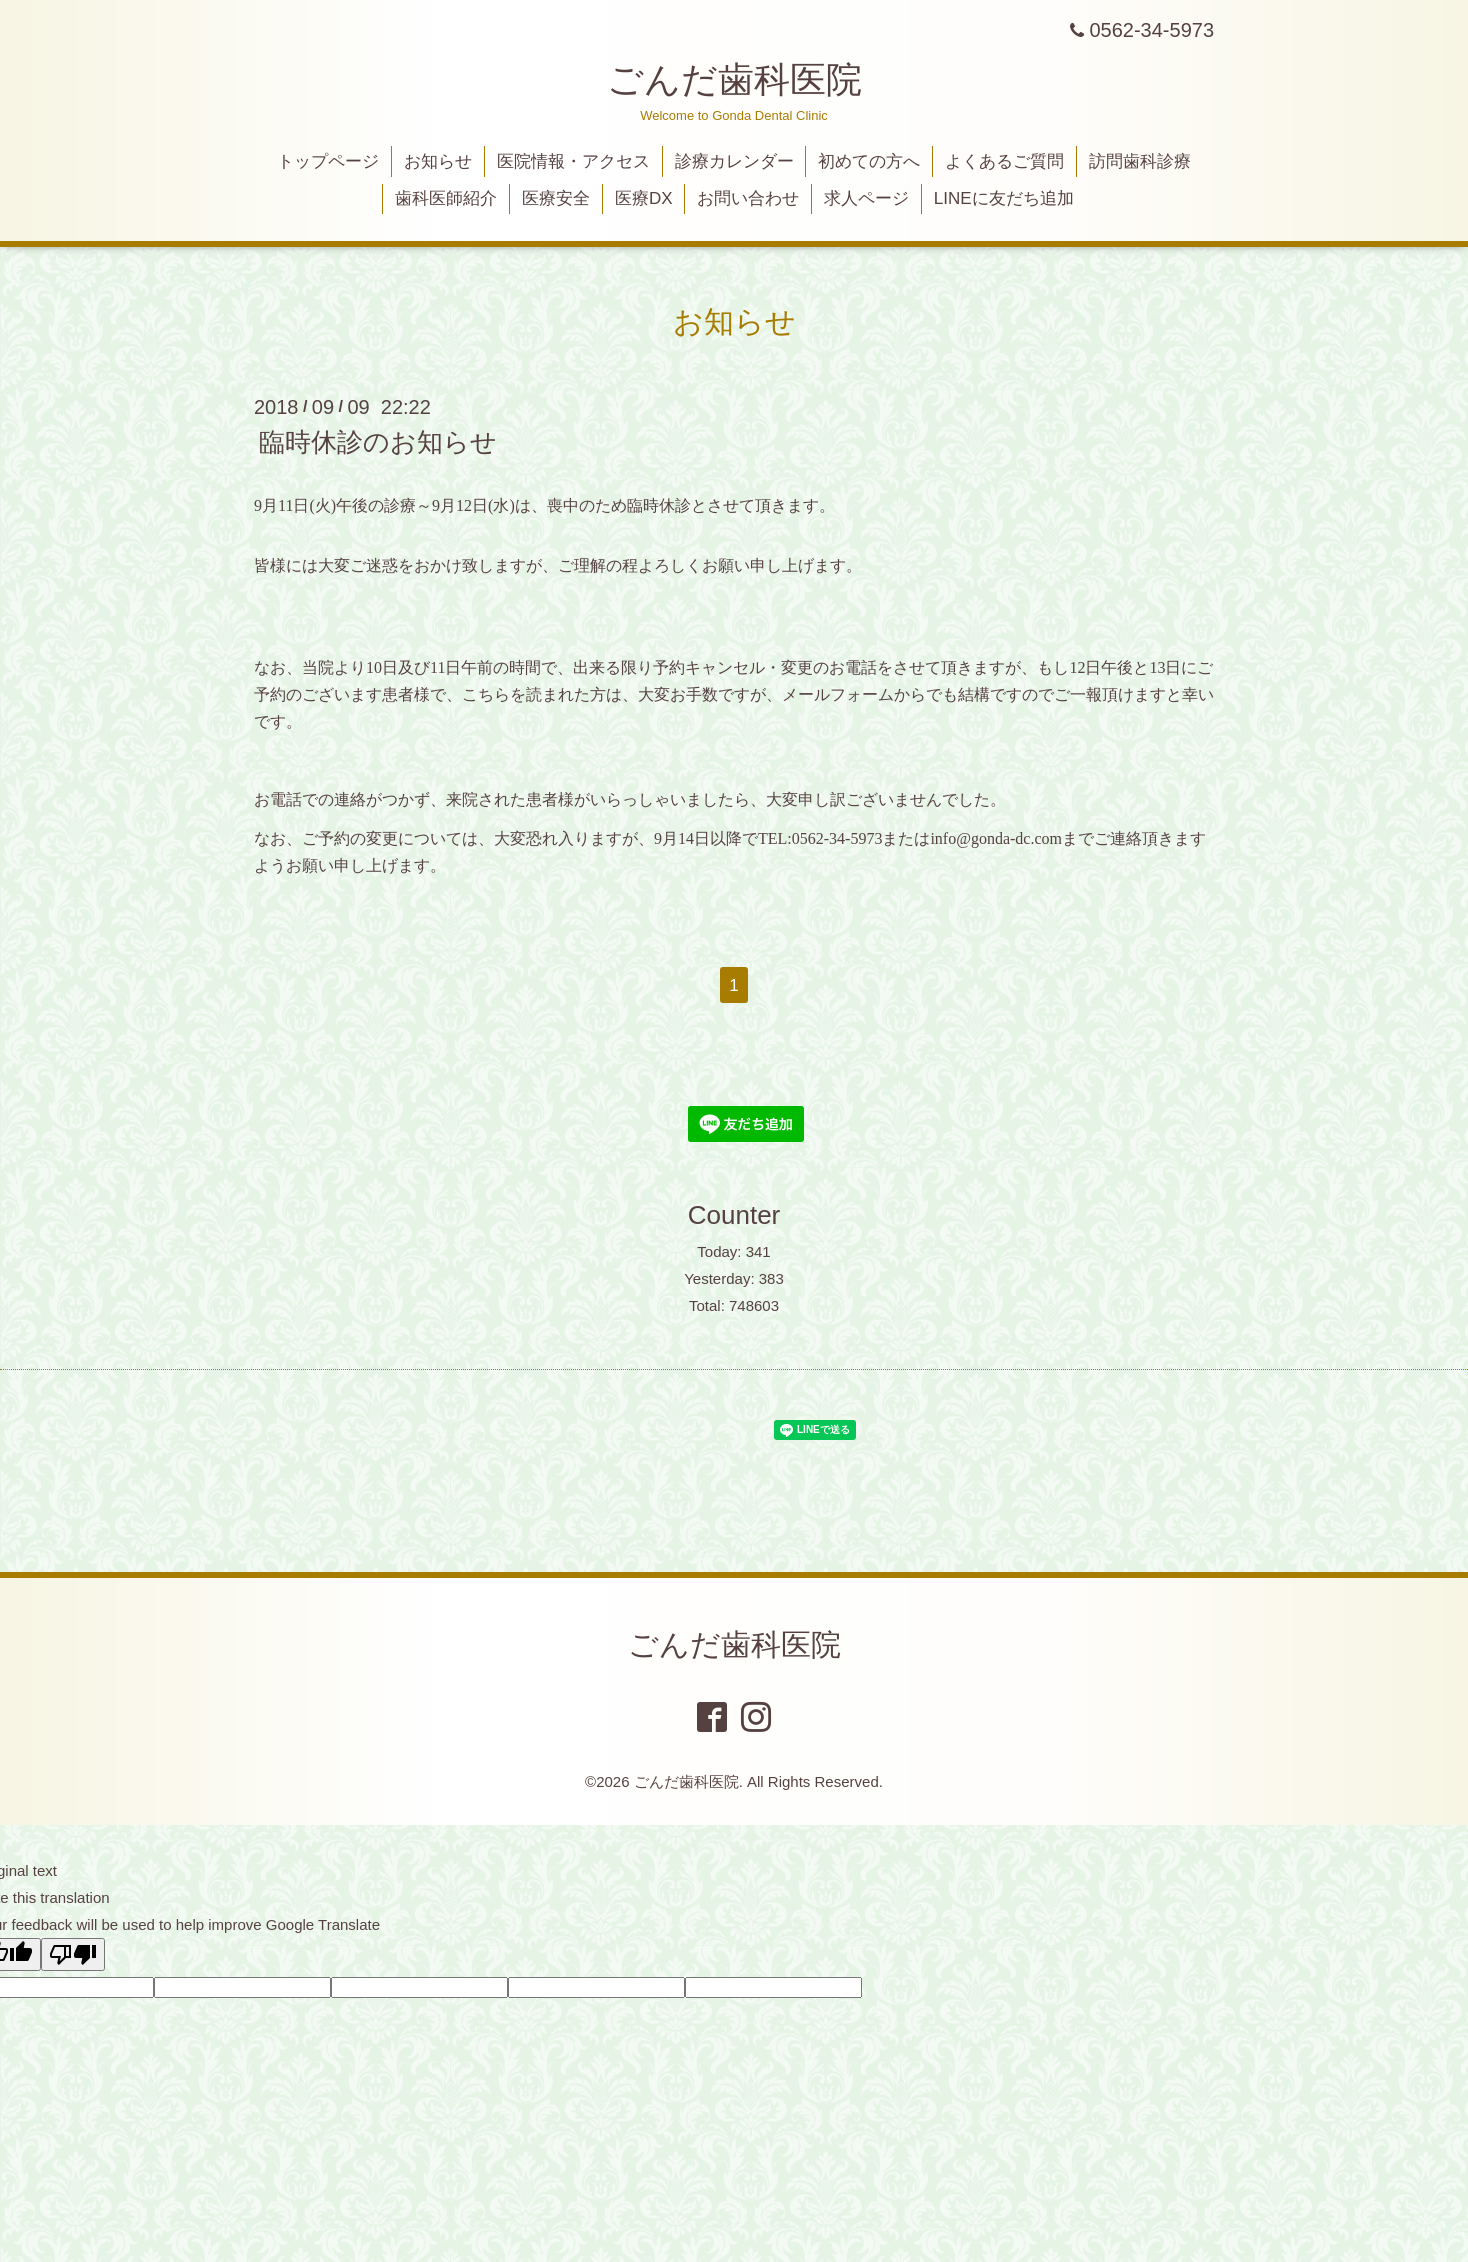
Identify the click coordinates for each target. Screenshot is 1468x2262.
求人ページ (866, 198)
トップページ (328, 161)
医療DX (644, 198)
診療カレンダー (734, 161)
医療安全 (556, 198)
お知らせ (438, 161)
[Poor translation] (73, 1954)
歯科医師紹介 (446, 198)
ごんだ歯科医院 (734, 79)
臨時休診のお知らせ (378, 442)
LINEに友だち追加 (1004, 198)
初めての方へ (869, 161)
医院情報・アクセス (573, 161)
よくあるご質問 (1004, 161)
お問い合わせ (748, 198)
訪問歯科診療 (1140, 161)
